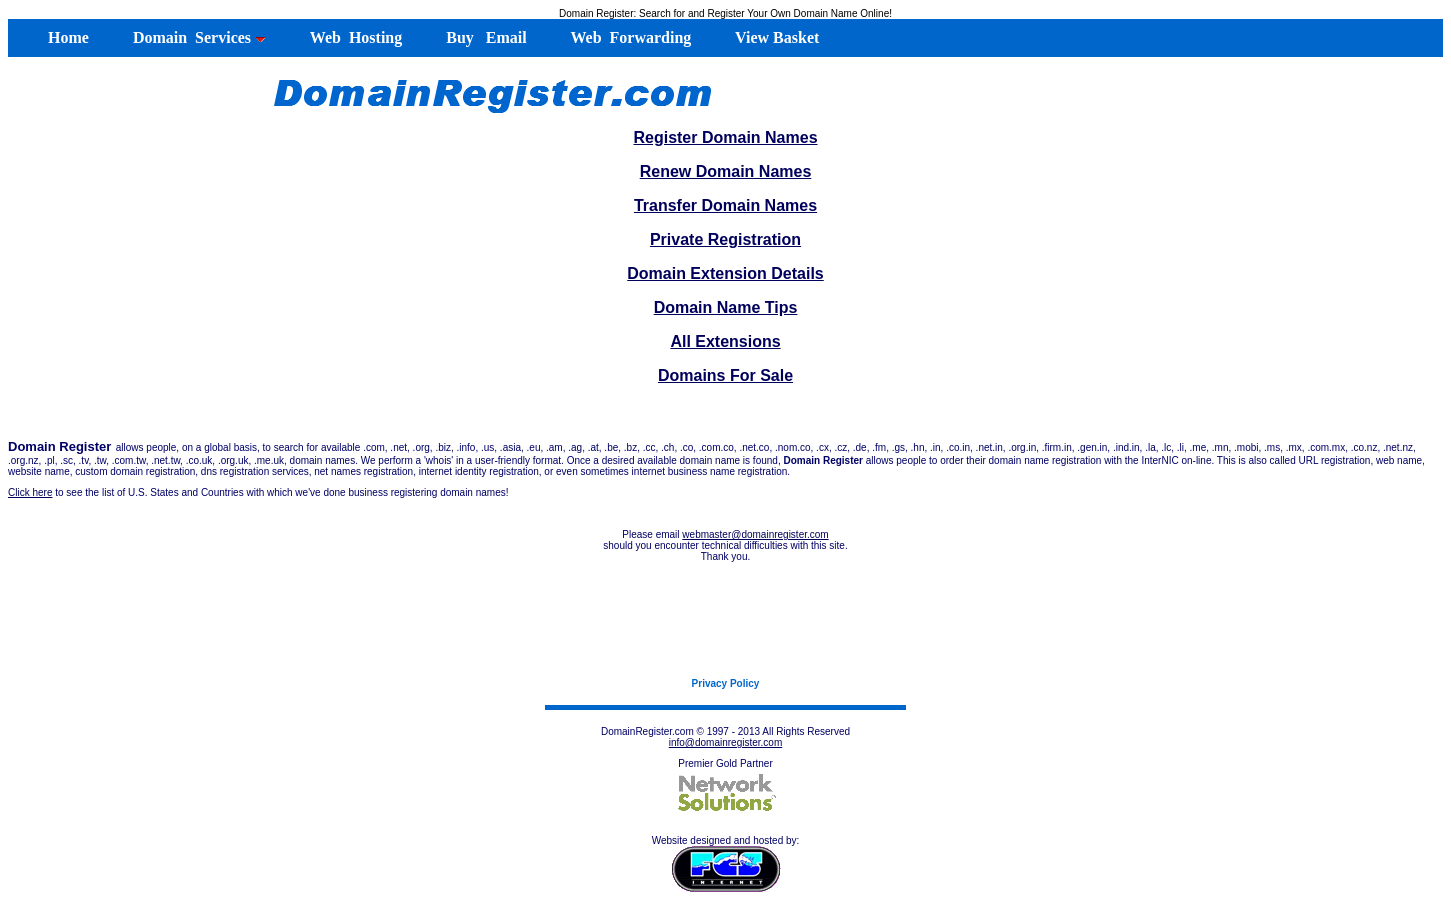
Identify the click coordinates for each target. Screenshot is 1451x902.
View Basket (775, 37)
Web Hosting (354, 37)
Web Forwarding (629, 37)
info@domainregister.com (726, 742)
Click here (30, 492)
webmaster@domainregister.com (755, 534)
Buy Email (484, 37)
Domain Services (197, 37)
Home (58, 37)
